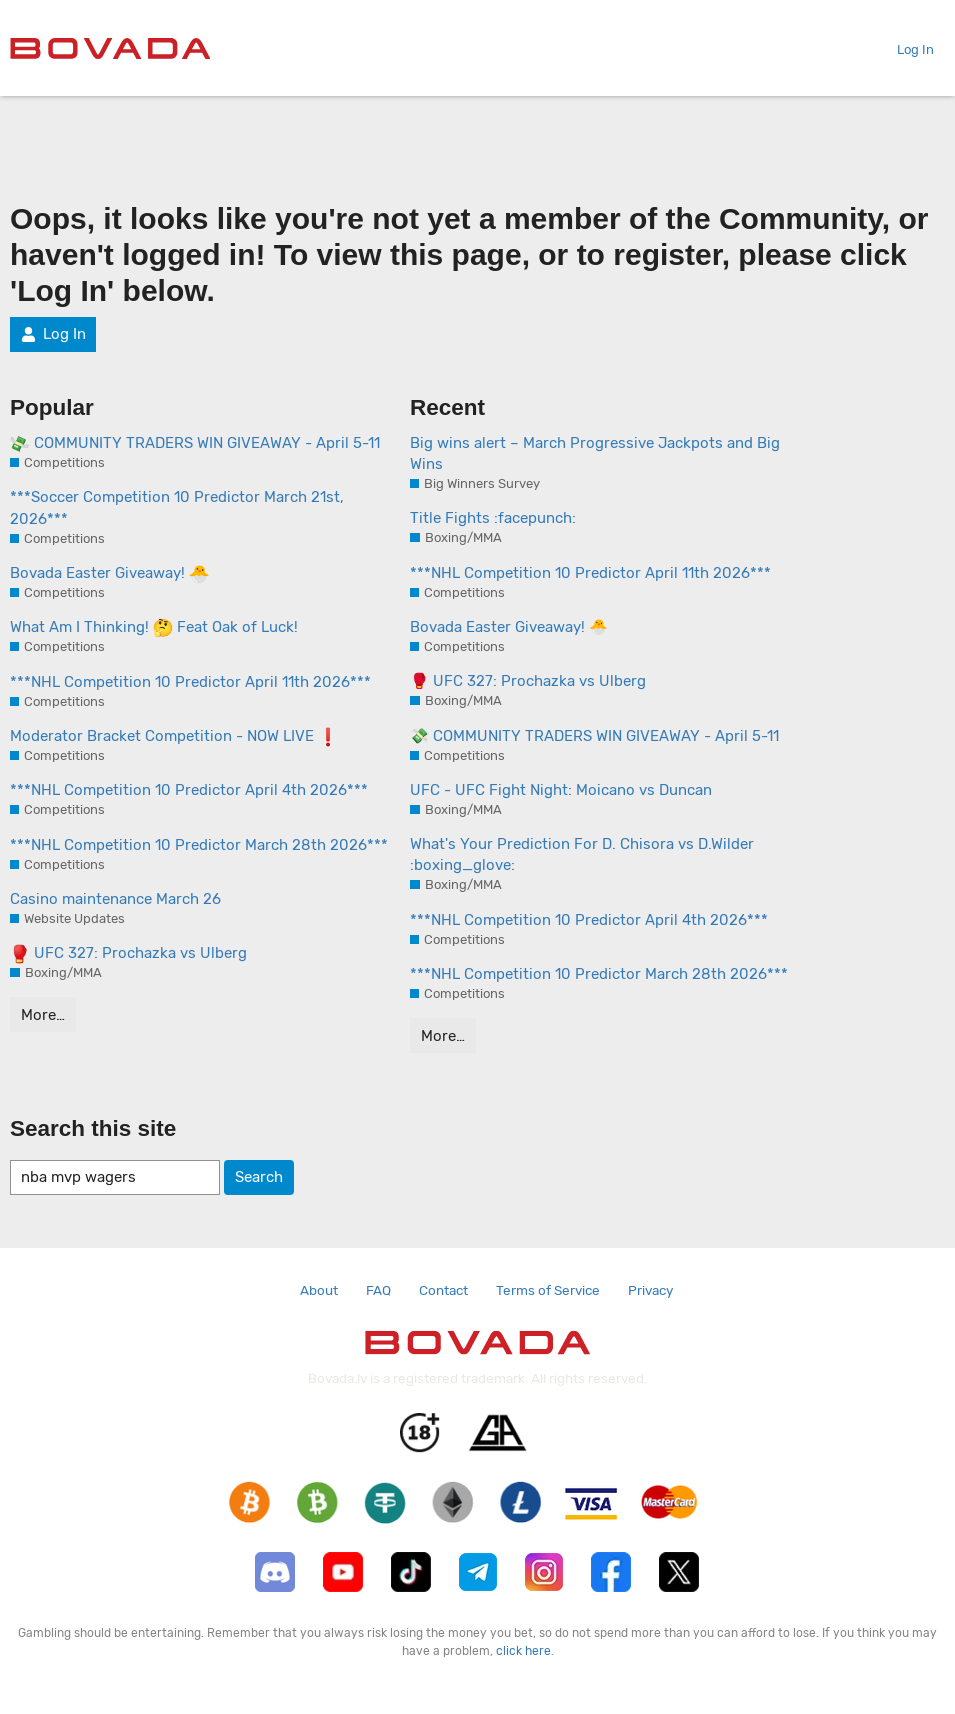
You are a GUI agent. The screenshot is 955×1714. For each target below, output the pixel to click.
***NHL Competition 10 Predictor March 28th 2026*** (199, 845)
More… (43, 1015)
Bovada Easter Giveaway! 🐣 (509, 627)
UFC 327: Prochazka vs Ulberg (128, 954)
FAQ (378, 1290)
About (319, 1290)
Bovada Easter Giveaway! (109, 574)
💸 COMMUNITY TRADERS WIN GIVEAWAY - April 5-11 (594, 736)
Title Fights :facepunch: (493, 518)
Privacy (650, 1290)
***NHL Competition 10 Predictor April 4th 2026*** (189, 790)
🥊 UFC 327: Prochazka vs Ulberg (528, 681)
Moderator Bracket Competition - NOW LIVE (174, 737)
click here (523, 1651)
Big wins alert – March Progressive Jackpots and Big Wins (595, 453)
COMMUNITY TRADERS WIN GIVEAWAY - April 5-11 (195, 444)
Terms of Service (548, 1290)
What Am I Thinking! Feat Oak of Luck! (154, 628)
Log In (907, 49)
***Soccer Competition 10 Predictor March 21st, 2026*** (177, 507)
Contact (443, 1290)
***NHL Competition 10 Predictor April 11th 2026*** (190, 682)
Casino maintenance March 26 (115, 899)
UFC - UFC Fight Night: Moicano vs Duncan (561, 790)
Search (259, 1177)
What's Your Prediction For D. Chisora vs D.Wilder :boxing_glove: (582, 854)
